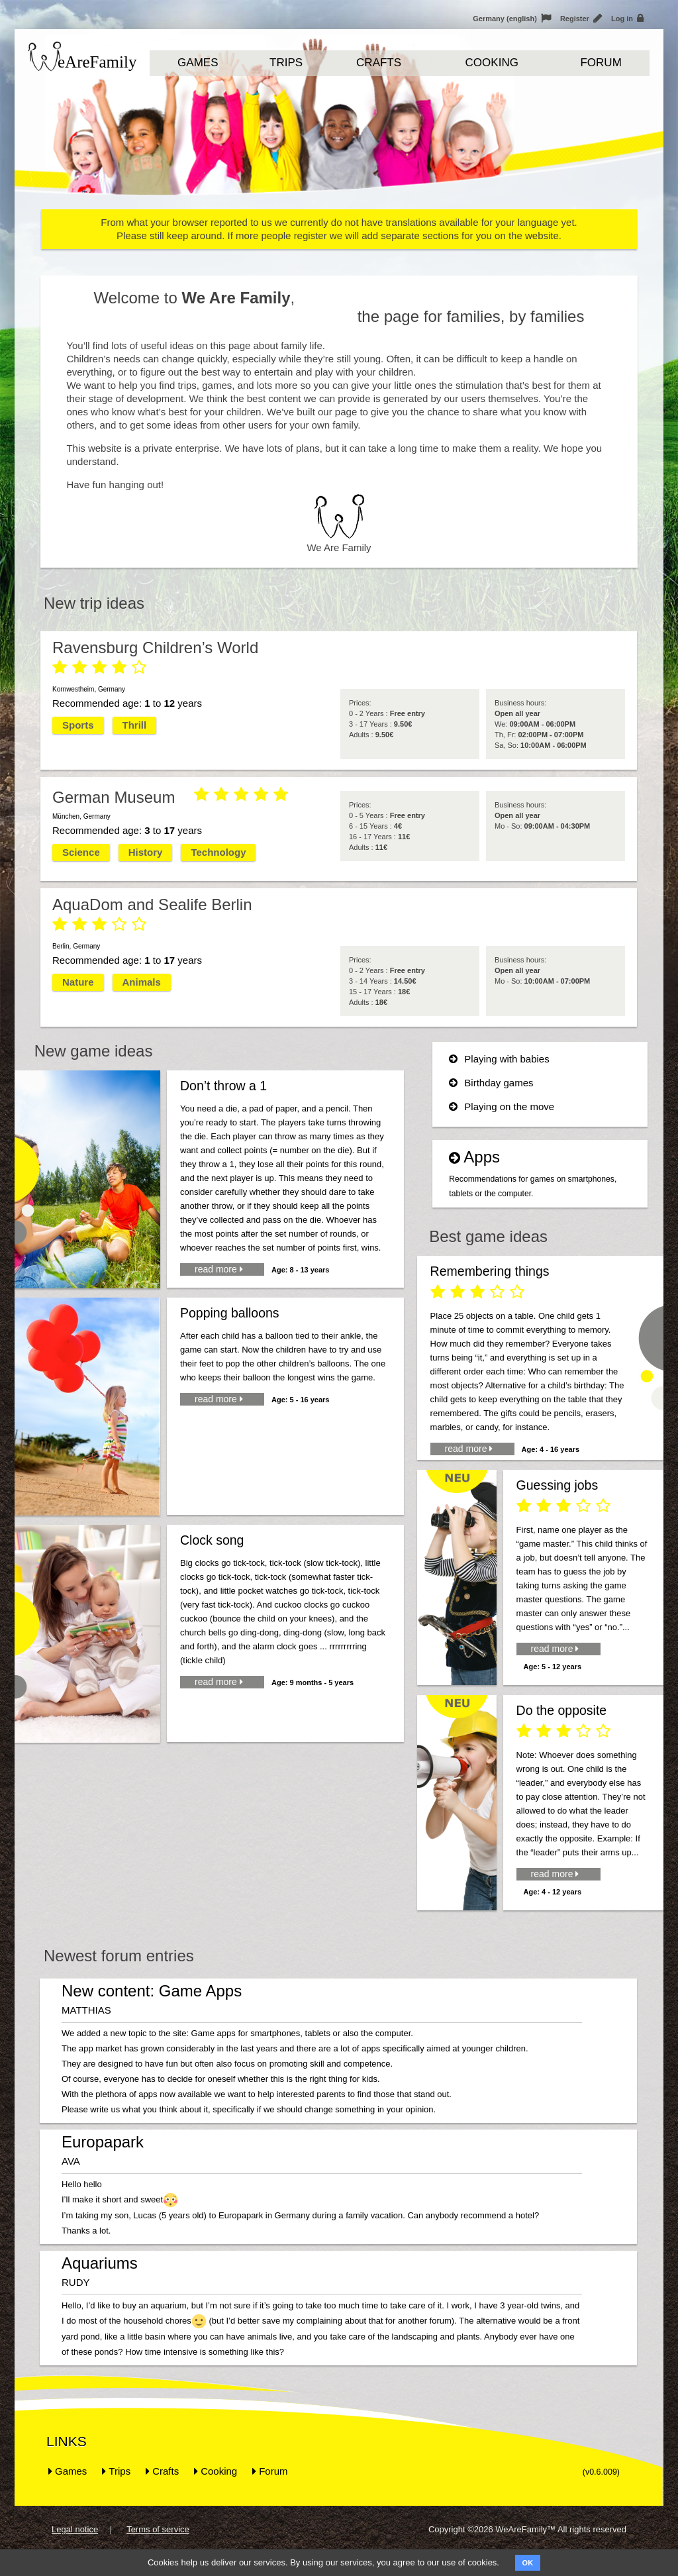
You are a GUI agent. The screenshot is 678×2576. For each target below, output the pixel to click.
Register (581, 19)
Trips (286, 62)
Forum (600, 62)
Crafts (378, 62)
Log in (627, 19)
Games (197, 62)
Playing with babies (499, 1058)
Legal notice (75, 2529)
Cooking (491, 62)
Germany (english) (512, 19)
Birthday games (491, 1082)
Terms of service (157, 2529)
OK (528, 2563)
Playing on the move (501, 1106)
